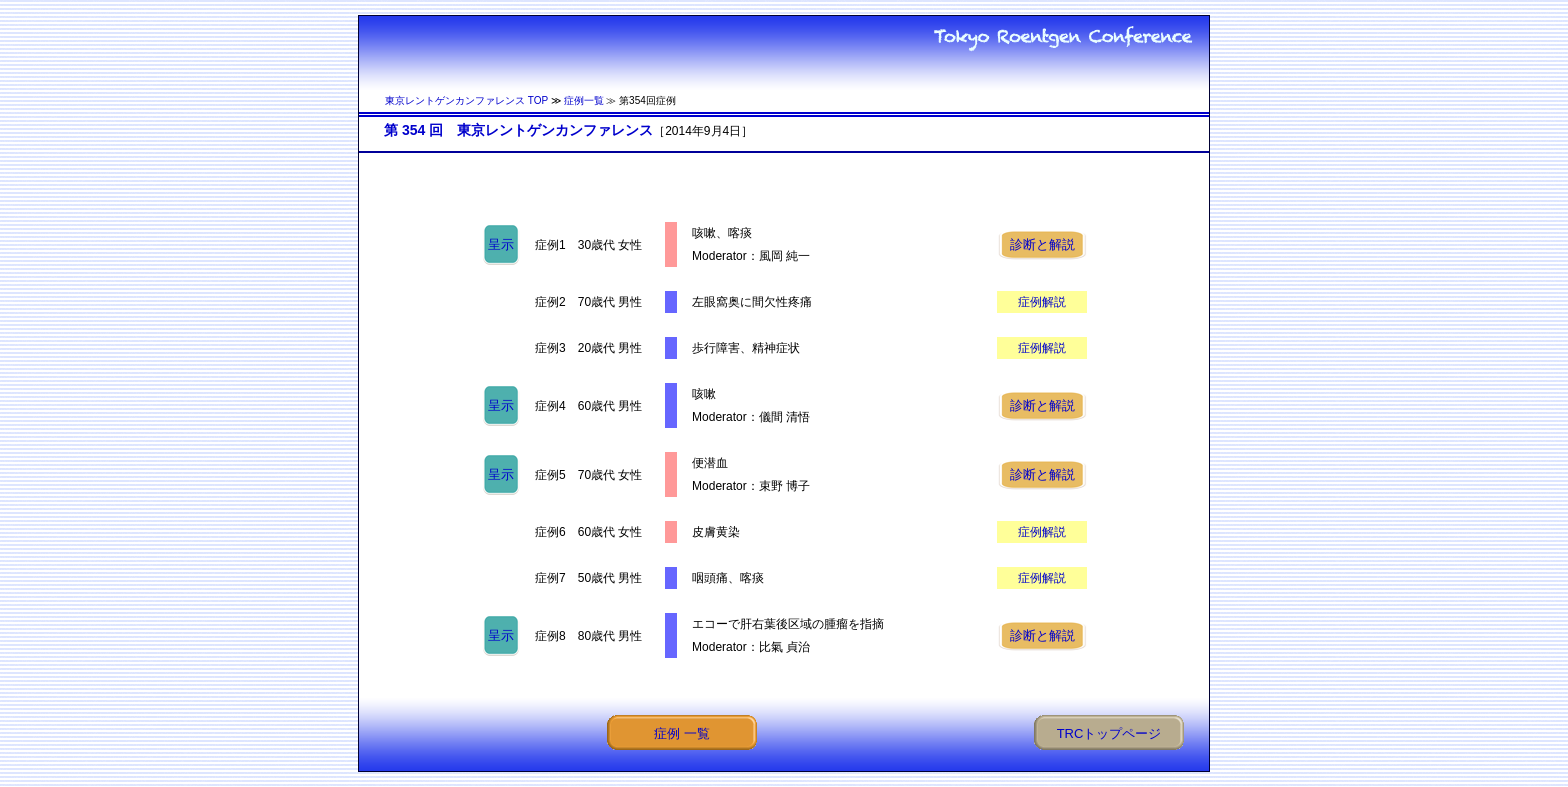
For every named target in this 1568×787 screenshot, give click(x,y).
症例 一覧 (682, 733)
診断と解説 (1042, 244)
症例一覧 (584, 100)
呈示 (501, 244)
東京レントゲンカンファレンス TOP (466, 100)
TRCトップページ (1109, 733)
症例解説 (1042, 302)
